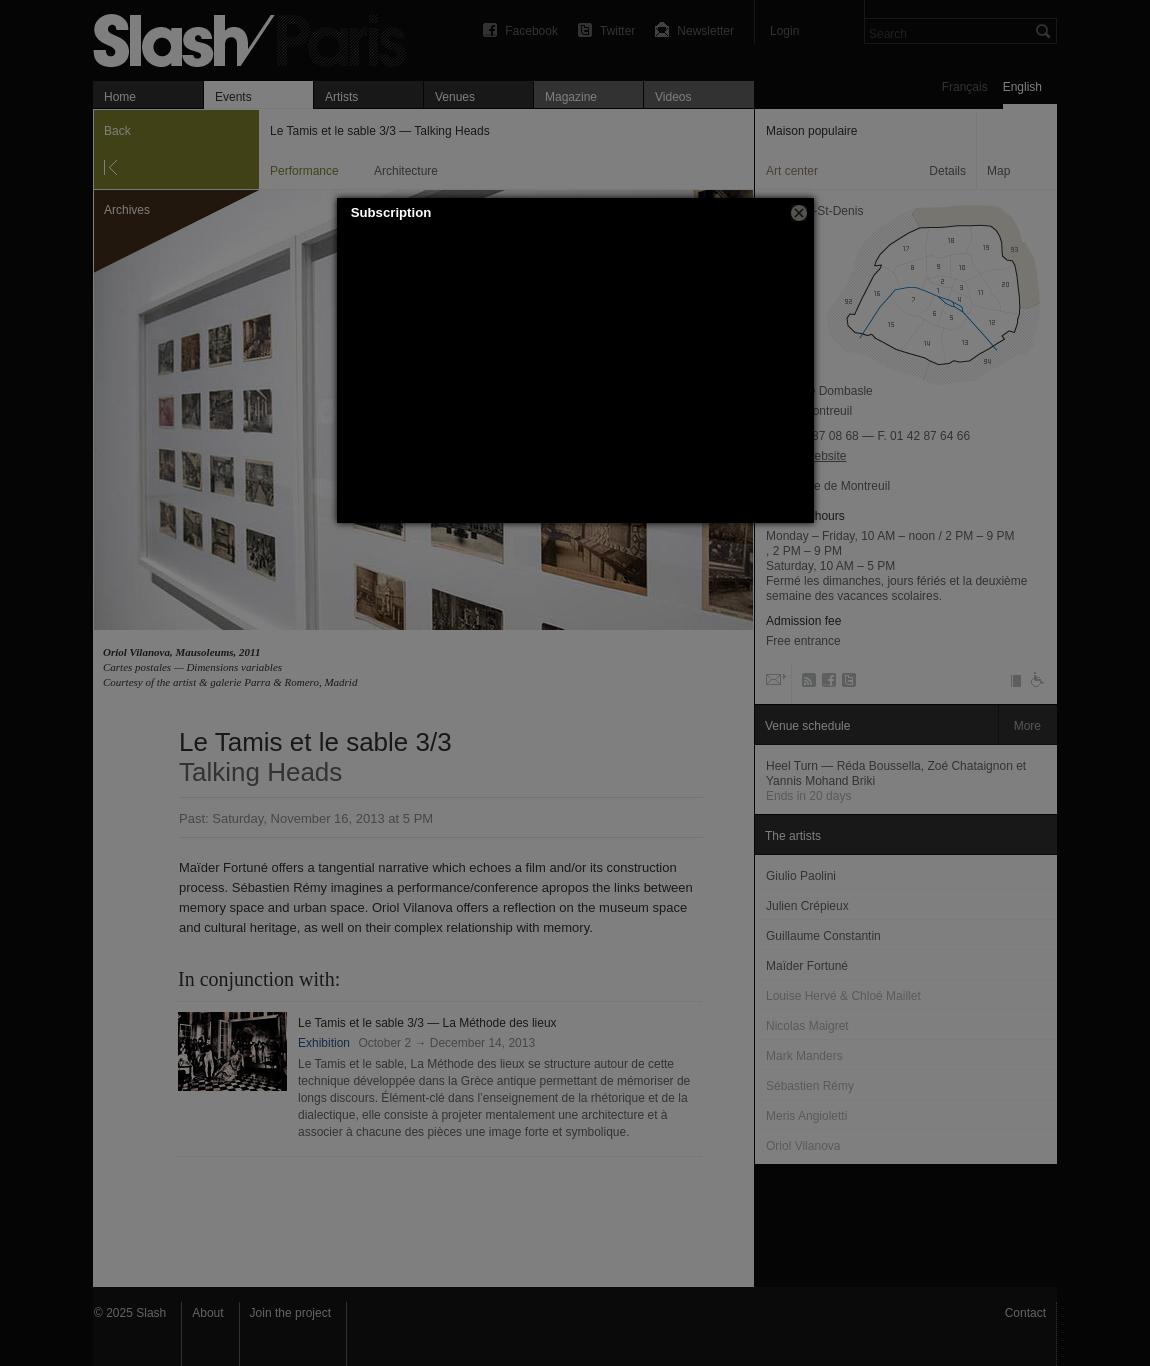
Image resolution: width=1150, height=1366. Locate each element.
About (207, 1313)
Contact (1025, 1313)
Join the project (290, 1313)
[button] (799, 213)
